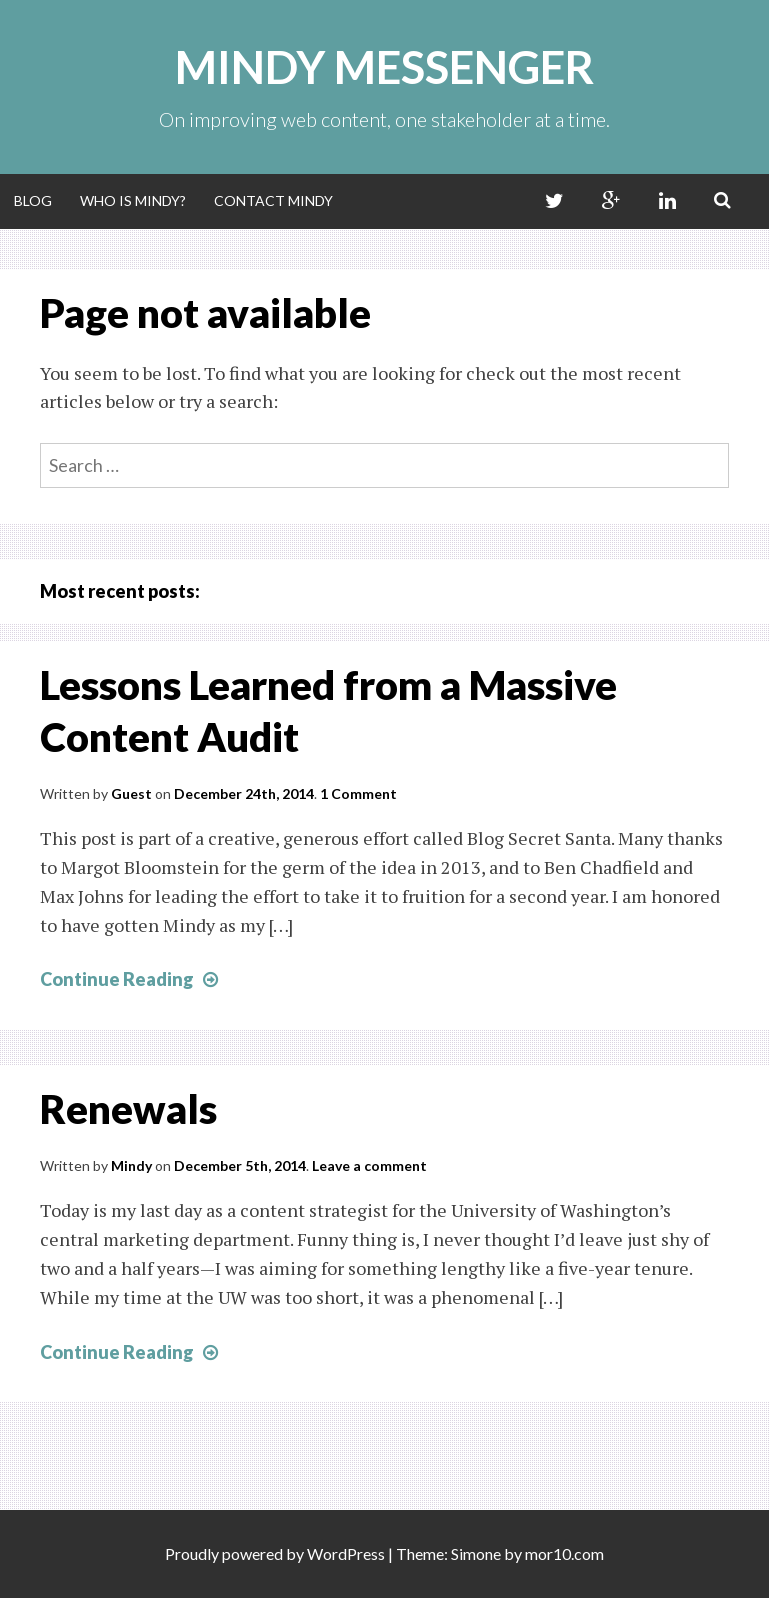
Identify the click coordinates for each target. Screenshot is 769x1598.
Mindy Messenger (384, 67)
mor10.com (564, 1553)
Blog (33, 200)
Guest (131, 793)
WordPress (346, 1553)
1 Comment (358, 793)
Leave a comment (369, 1165)
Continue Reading (131, 979)
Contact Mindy (273, 200)
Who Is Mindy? (133, 200)
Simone (476, 1553)
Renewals (128, 1109)
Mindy (131, 1165)
